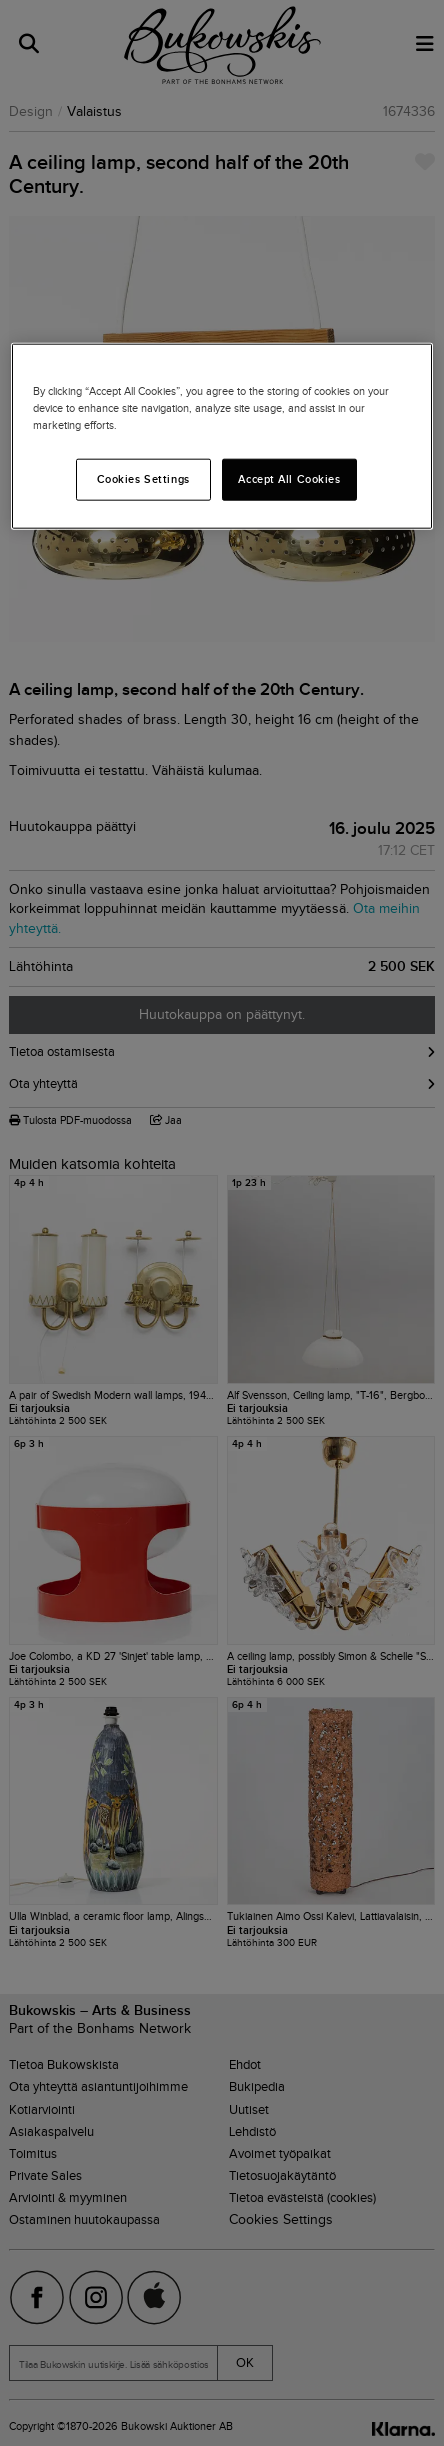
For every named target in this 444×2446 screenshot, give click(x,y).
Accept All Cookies (289, 479)
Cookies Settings (143, 479)
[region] (222, 436)
